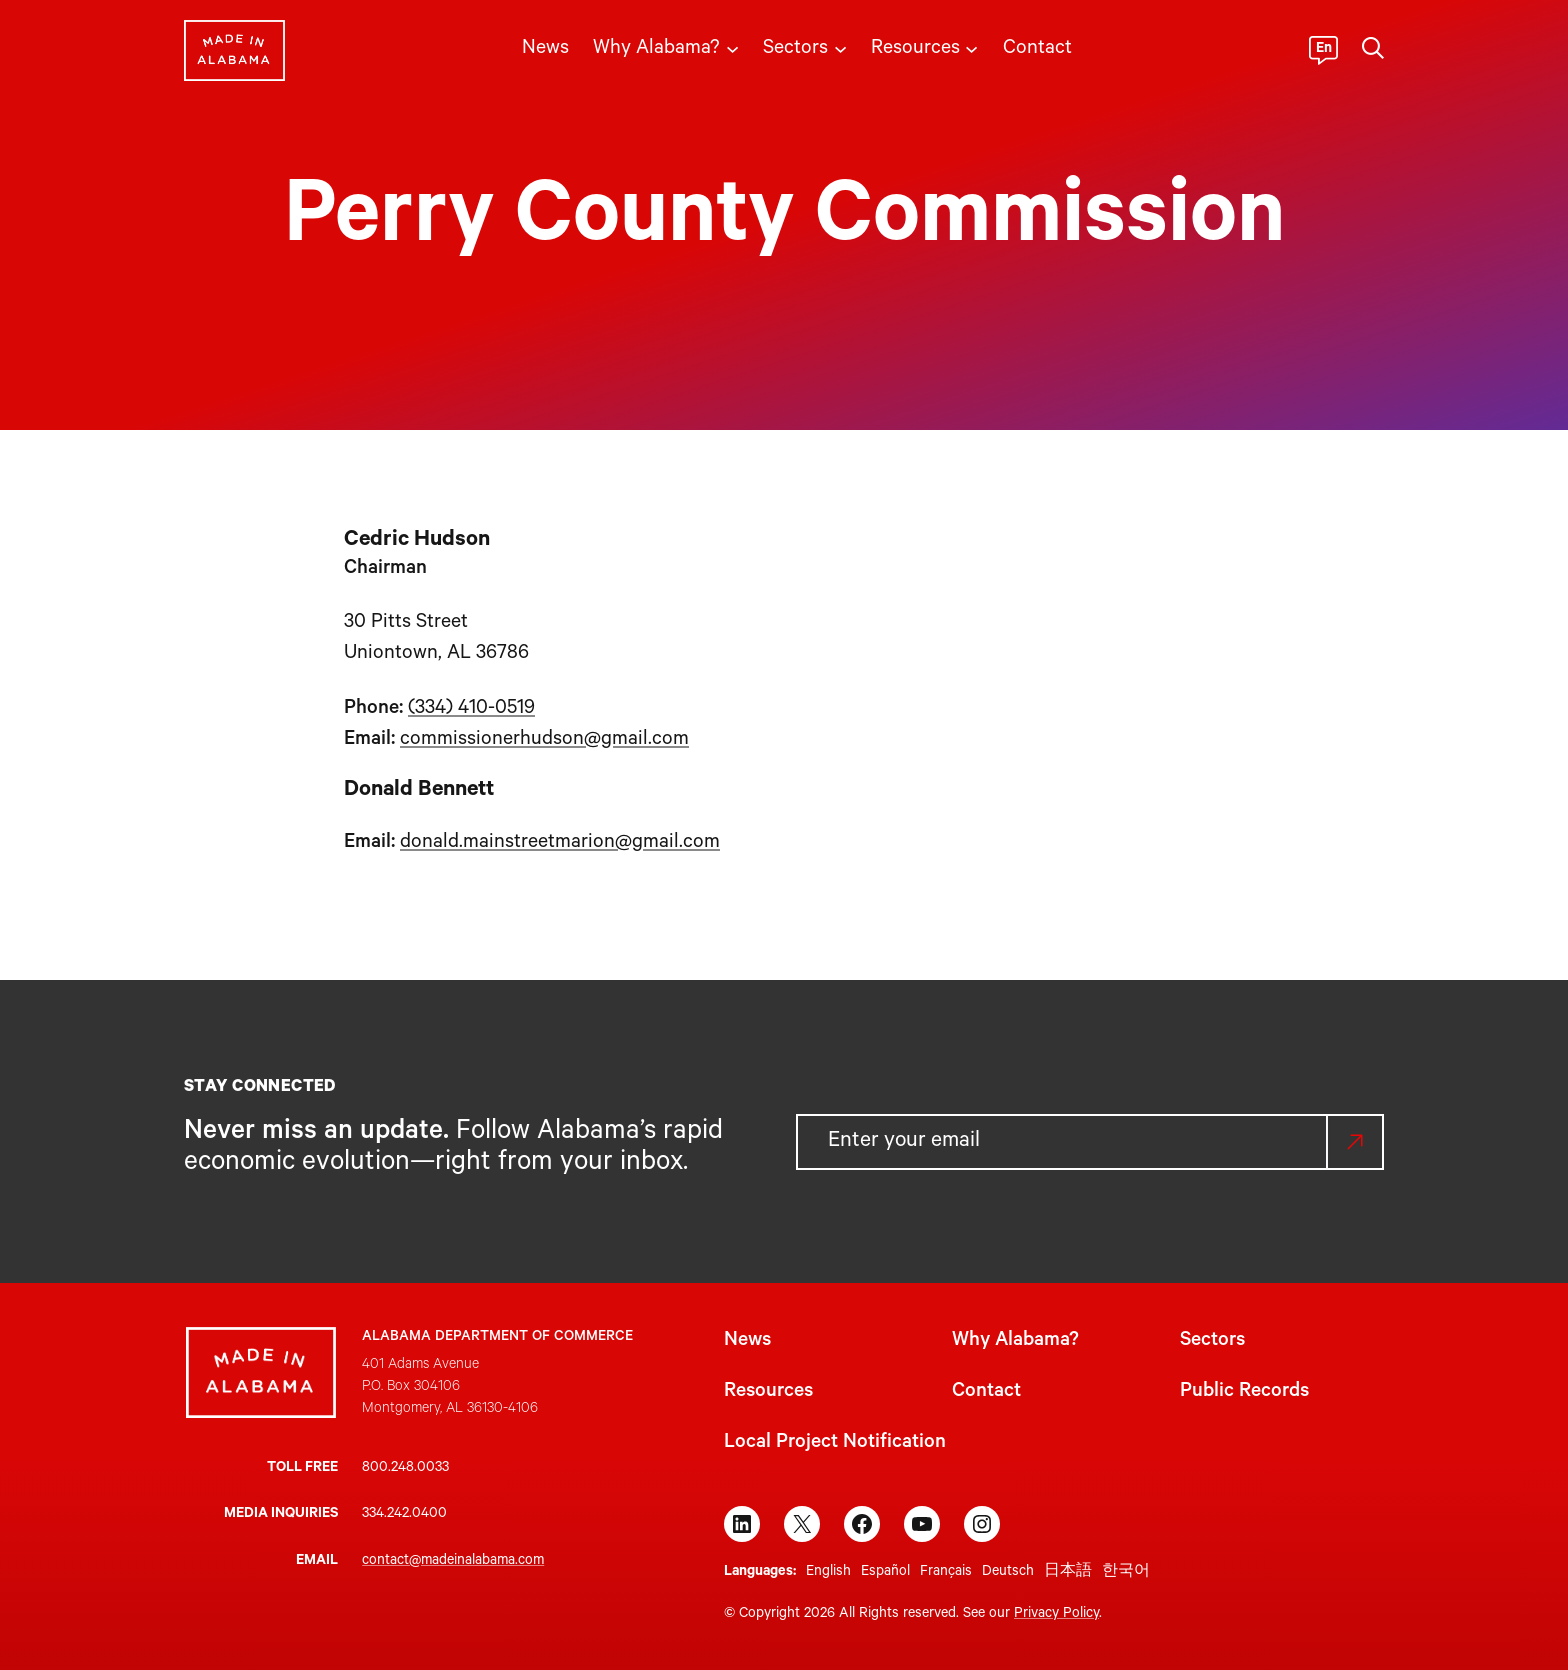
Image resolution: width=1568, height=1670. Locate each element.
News (747, 1342)
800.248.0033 (405, 1469)
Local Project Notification (835, 1444)
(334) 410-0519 (471, 710)
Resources (768, 1393)
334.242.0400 (404, 1515)
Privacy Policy (1056, 1615)
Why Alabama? (1015, 1342)
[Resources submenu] (971, 47)
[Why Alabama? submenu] (732, 47)
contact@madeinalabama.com (453, 1562)
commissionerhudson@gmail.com (544, 741)
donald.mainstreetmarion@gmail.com (560, 844)
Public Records (1244, 1393)
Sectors (1212, 1342)
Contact (986, 1393)
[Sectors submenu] (840, 47)
